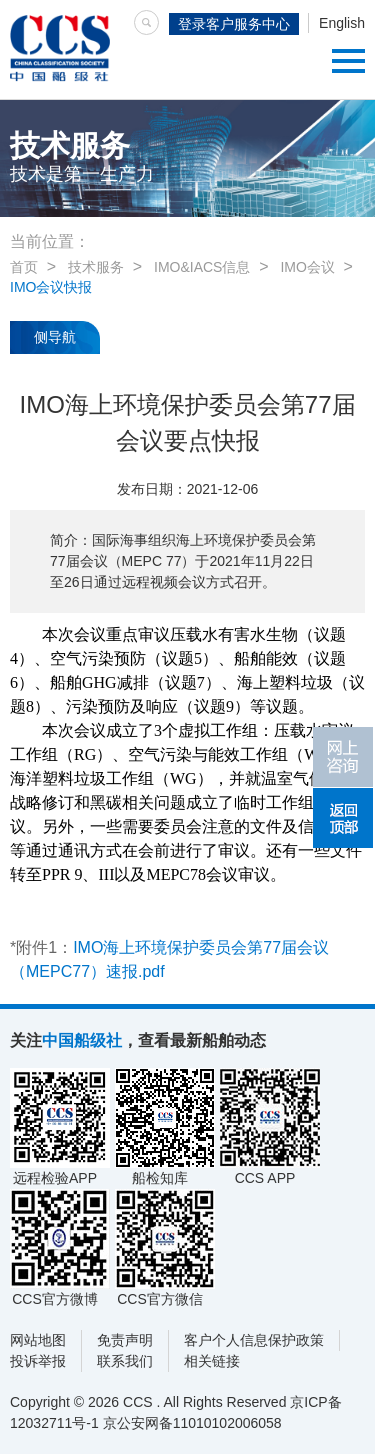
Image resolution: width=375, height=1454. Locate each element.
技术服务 (96, 267)
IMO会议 (307, 267)
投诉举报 (38, 1361)
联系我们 (125, 1361)
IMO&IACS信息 (202, 267)
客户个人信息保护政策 (254, 1340)
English (342, 23)
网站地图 (38, 1340)
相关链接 (212, 1361)
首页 (24, 267)
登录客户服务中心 (234, 24)
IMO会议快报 (51, 287)
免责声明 (125, 1340)
